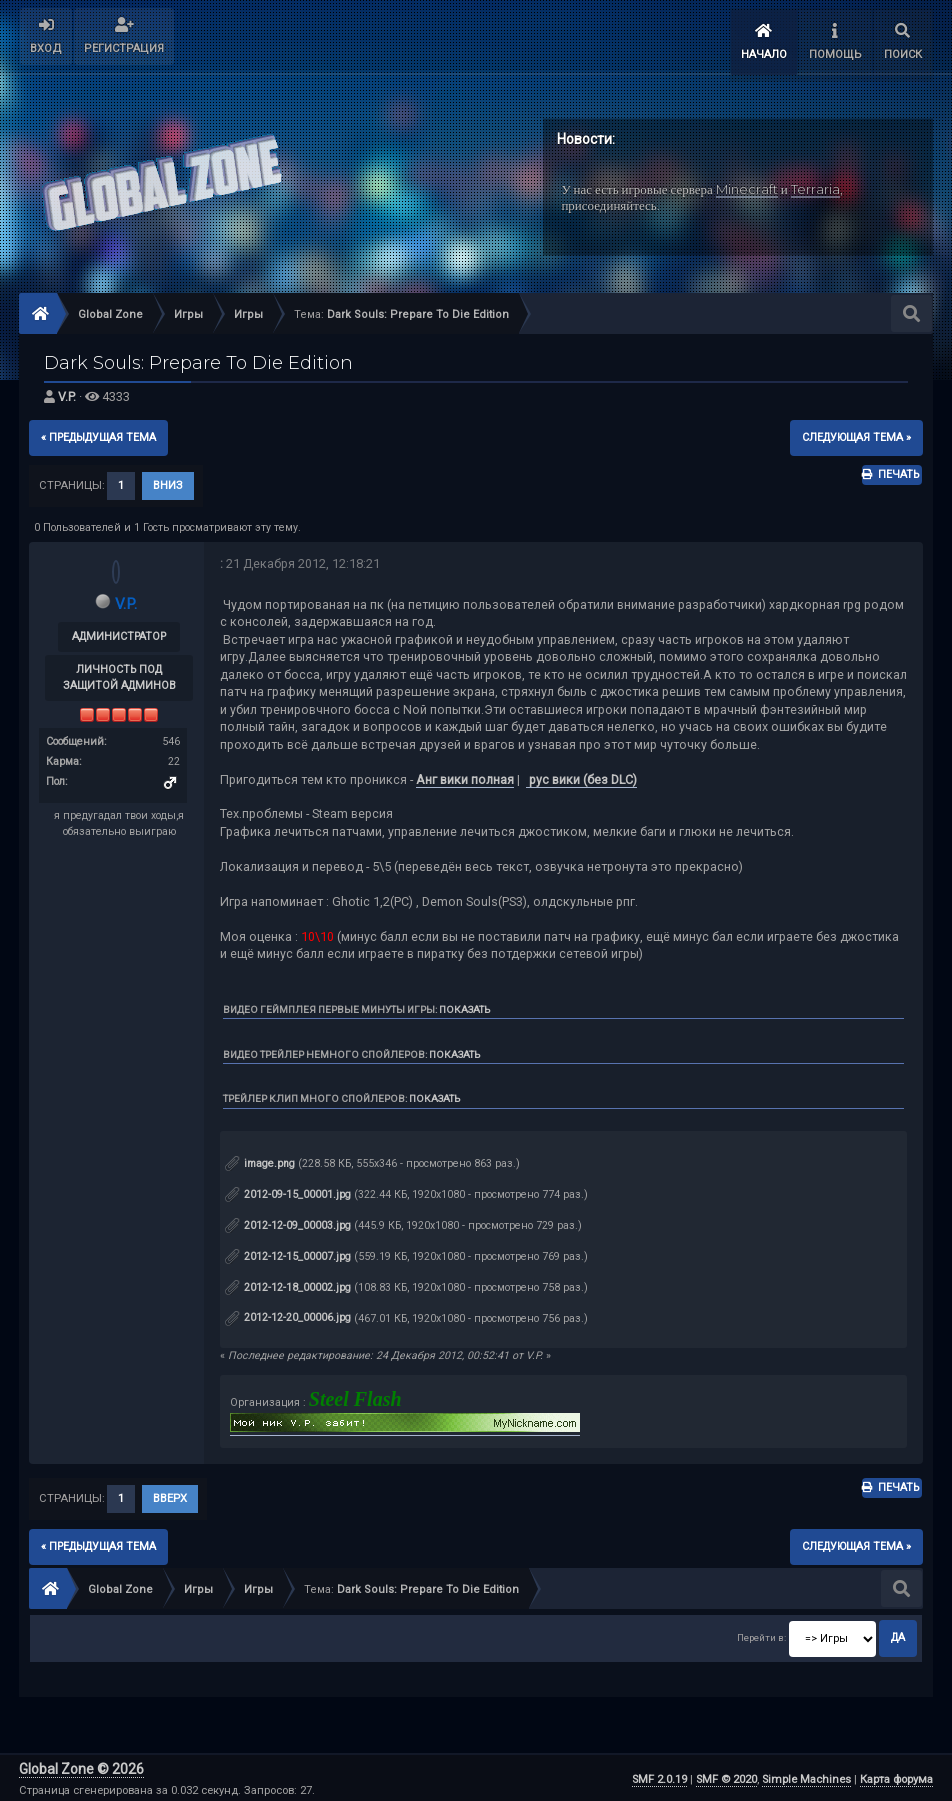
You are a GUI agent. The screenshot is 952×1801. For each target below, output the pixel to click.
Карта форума (896, 1776)
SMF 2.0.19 (659, 1776)
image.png (260, 1160)
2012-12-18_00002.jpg (288, 1283)
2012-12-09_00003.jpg (288, 1221)
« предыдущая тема (98, 433)
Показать (464, 1005)
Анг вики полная (465, 775)
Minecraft (747, 185)
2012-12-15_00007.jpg (288, 1252)
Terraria (815, 185)
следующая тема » (856, 433)
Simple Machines (806, 1776)
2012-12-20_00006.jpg (288, 1314)
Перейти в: (761, 1634)
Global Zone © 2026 (81, 1766)
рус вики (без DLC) (581, 775)
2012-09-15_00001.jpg (288, 1191)
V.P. (67, 393)
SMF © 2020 (726, 1776)
